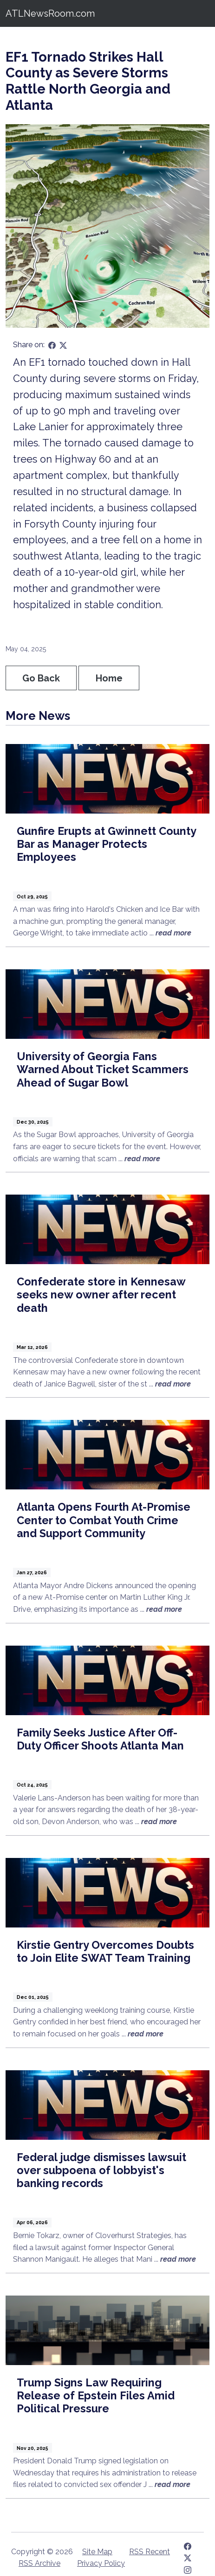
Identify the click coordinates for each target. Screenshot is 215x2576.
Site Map (97, 2551)
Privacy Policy (101, 2563)
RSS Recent (149, 2551)
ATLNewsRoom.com (50, 13)
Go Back (41, 678)
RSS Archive (39, 2563)
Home (109, 678)
